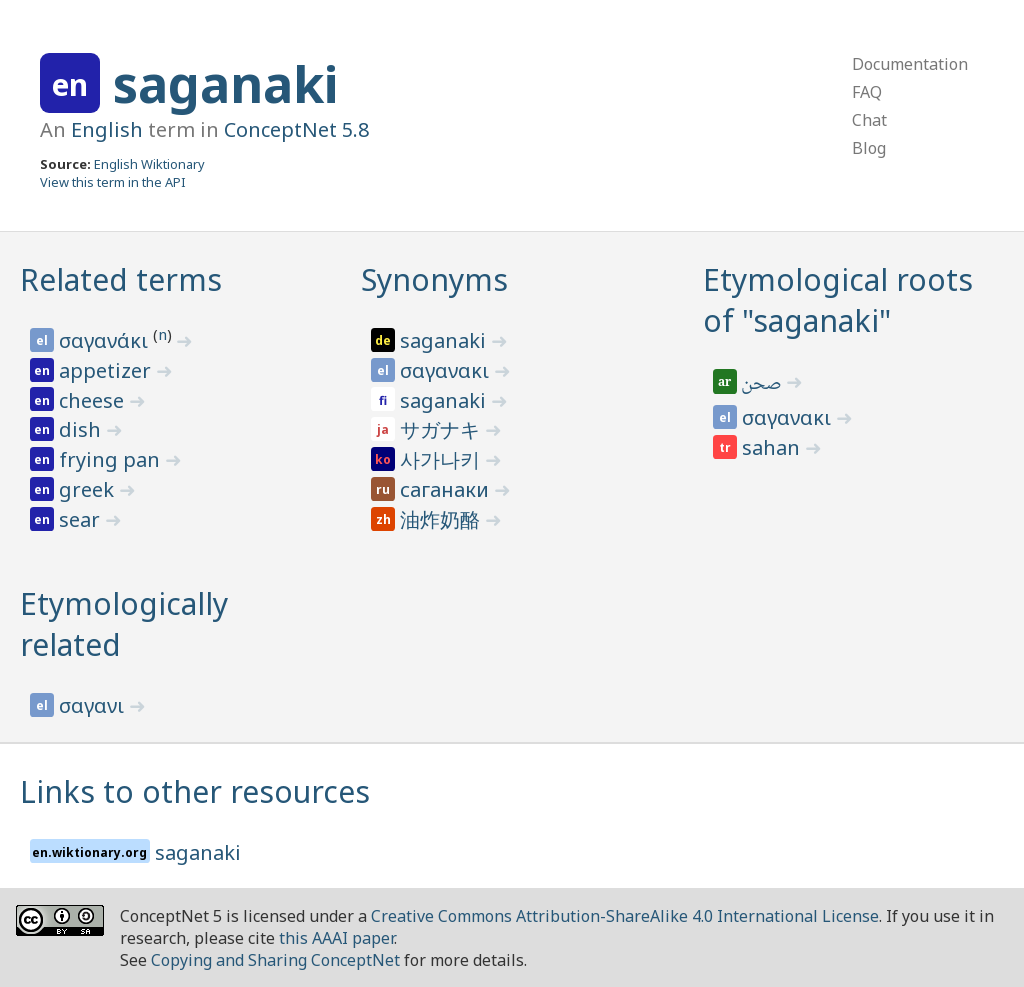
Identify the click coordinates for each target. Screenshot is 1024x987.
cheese (94, 400)
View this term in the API (113, 182)
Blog (869, 148)
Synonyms (434, 279)
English (107, 129)
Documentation (910, 64)
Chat (869, 120)
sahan (773, 447)
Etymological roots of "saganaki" (838, 300)
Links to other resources (195, 791)
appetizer (107, 370)
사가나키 (442, 459)
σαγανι (94, 705)
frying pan (112, 459)
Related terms (121, 279)
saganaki (225, 84)
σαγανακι (447, 370)
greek (89, 489)
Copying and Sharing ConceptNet (275, 960)
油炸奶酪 (442, 519)
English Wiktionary (149, 164)
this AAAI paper (336, 938)
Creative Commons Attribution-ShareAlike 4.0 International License (625, 916)
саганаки (447, 489)
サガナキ (442, 429)
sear (82, 519)
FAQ (867, 92)
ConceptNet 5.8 (296, 129)
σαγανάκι (106, 340)
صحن (763, 385)
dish (82, 429)
